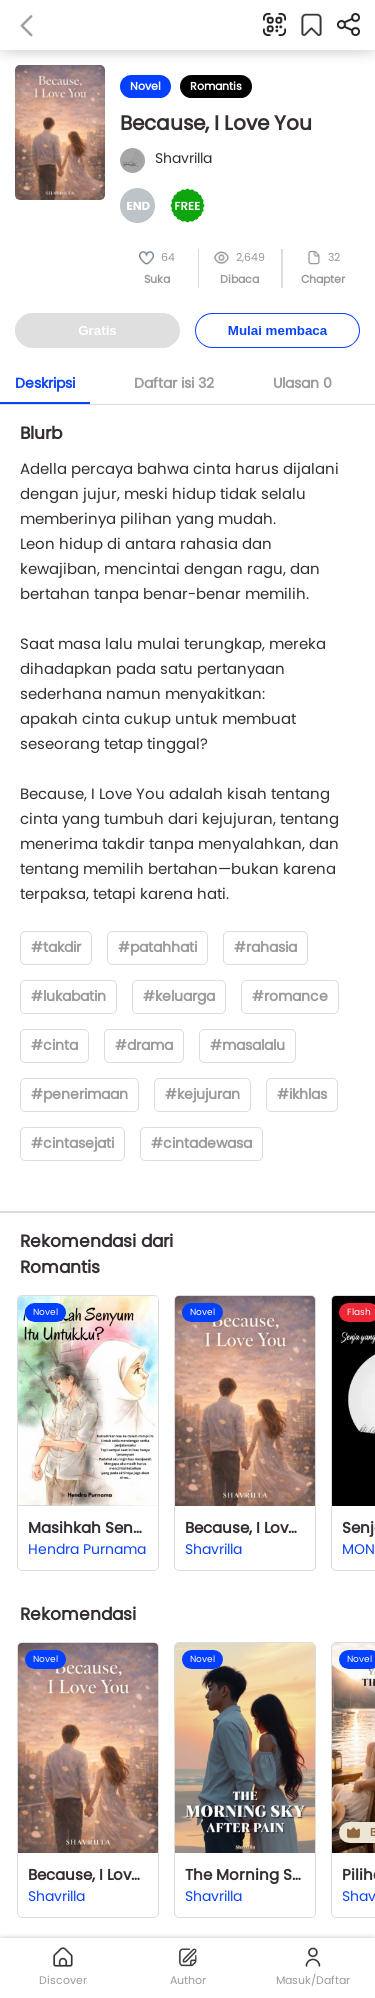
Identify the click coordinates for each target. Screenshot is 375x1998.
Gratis (97, 330)
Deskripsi (45, 383)
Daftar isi (174, 383)
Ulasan (302, 383)
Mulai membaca (277, 330)
